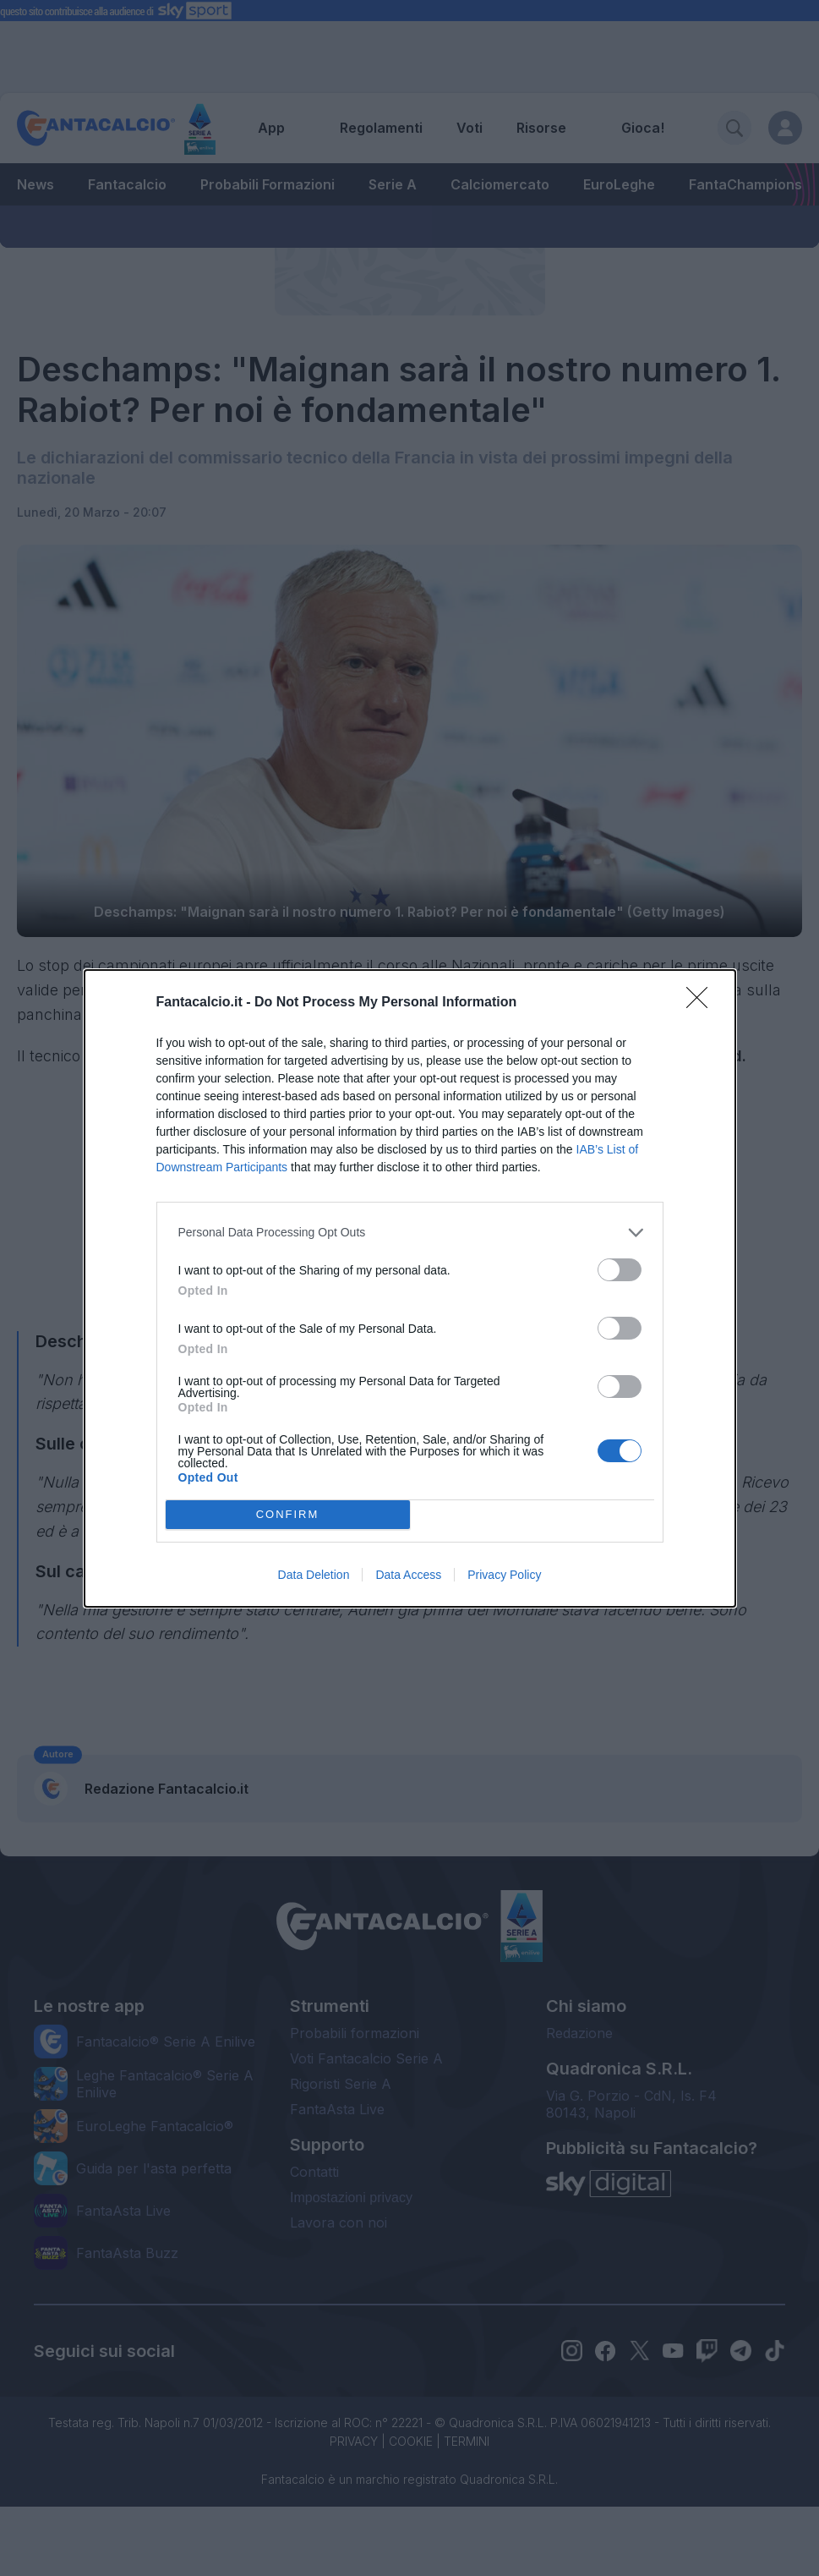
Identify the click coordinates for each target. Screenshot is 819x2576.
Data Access (408, 1574)
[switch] (620, 1269)
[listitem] (410, 1232)
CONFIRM (287, 1514)
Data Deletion (314, 1574)
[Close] (702, 1003)
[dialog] (410, 1288)
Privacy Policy (504, 1574)
